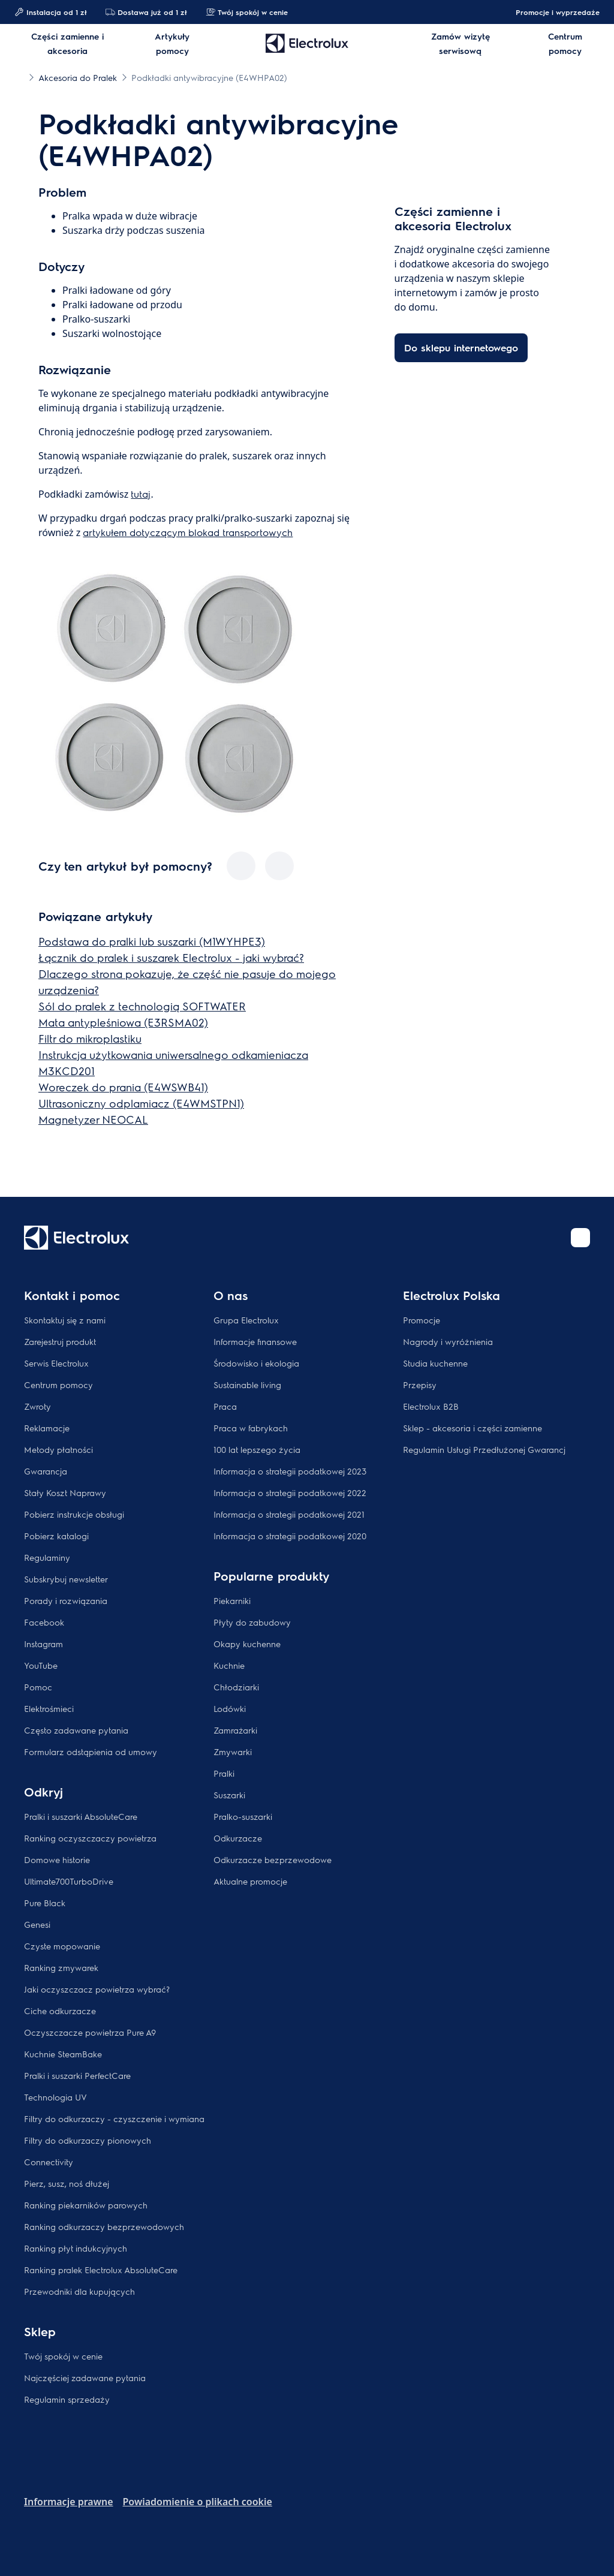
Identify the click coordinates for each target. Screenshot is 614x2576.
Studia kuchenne (435, 1363)
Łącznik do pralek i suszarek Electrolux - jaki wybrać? (171, 957)
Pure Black (44, 1902)
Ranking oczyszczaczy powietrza (90, 1837)
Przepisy (420, 1384)
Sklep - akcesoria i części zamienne (472, 1427)
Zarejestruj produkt (60, 1341)
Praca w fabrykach (250, 1427)
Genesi (37, 1924)
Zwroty (37, 1406)
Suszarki (229, 1794)
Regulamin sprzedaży (67, 2399)
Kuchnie (229, 1665)
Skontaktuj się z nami (65, 1319)
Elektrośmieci (49, 1708)
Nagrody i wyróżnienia (448, 1341)
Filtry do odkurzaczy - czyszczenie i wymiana (114, 2118)
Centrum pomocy (58, 1384)
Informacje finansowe (255, 1341)
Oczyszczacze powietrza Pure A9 (90, 2032)
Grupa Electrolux (246, 1319)
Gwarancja (45, 1470)
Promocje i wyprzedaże (552, 12)
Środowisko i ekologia (256, 1363)
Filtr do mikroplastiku (90, 1038)
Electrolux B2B (431, 1406)
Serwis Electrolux (56, 1363)
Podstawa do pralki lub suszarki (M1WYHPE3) (151, 941)
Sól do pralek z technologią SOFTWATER (142, 1006)
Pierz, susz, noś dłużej (66, 2183)
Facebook (44, 1622)
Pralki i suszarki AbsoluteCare (80, 1816)
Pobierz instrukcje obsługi (74, 1514)
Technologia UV (55, 2097)
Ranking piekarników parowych (86, 2204)
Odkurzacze (237, 1837)
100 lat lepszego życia (256, 1449)
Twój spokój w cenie (247, 12)
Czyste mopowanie (62, 1945)
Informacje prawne (68, 2501)
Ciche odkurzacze (60, 2010)
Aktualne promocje (250, 1881)
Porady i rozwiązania (65, 1600)
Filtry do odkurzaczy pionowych (87, 2140)
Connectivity (48, 2161)
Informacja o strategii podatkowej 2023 (289, 1470)
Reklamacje (47, 1427)
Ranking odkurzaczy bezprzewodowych (104, 2226)
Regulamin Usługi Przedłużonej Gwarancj (484, 1449)
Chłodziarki (236, 1686)
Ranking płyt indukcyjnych (75, 2248)
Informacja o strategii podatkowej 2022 (289, 1492)
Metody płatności (58, 1449)
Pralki (223, 1773)
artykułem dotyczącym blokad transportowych (188, 532)
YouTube (41, 1665)
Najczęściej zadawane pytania (85, 2377)
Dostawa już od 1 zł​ (146, 12)
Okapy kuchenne (247, 1643)
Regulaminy (47, 1557)
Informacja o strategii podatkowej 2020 (289, 1535)
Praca (225, 1406)
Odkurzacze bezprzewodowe (272, 1859)
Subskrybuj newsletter (66, 1578)
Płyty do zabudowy (252, 1622)
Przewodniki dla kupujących (79, 2291)
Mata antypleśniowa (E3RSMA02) (123, 1022)
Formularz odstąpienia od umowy (90, 1751)
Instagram (43, 1643)
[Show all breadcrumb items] (19, 77)
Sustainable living (247, 1384)
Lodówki (229, 1708)
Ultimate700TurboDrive (68, 1881)
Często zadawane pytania (76, 1730)
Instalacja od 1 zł (50, 12)
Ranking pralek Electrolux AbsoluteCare (100, 2269)
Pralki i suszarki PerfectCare (77, 2075)
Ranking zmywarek (61, 1967)
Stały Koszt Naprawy (65, 1492)
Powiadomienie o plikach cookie (197, 2501)
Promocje (421, 1319)
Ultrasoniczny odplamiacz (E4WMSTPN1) (141, 1103)
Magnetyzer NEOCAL (93, 1119)
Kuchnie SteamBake (63, 2053)
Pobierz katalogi (56, 1535)
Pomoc (38, 1686)
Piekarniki (232, 1600)
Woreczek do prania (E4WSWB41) (123, 1087)
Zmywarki (232, 1751)
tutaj (141, 493)
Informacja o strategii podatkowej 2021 (289, 1514)
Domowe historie (57, 1859)
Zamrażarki (235, 1730)
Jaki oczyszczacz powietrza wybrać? (97, 1989)
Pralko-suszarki (242, 1816)
